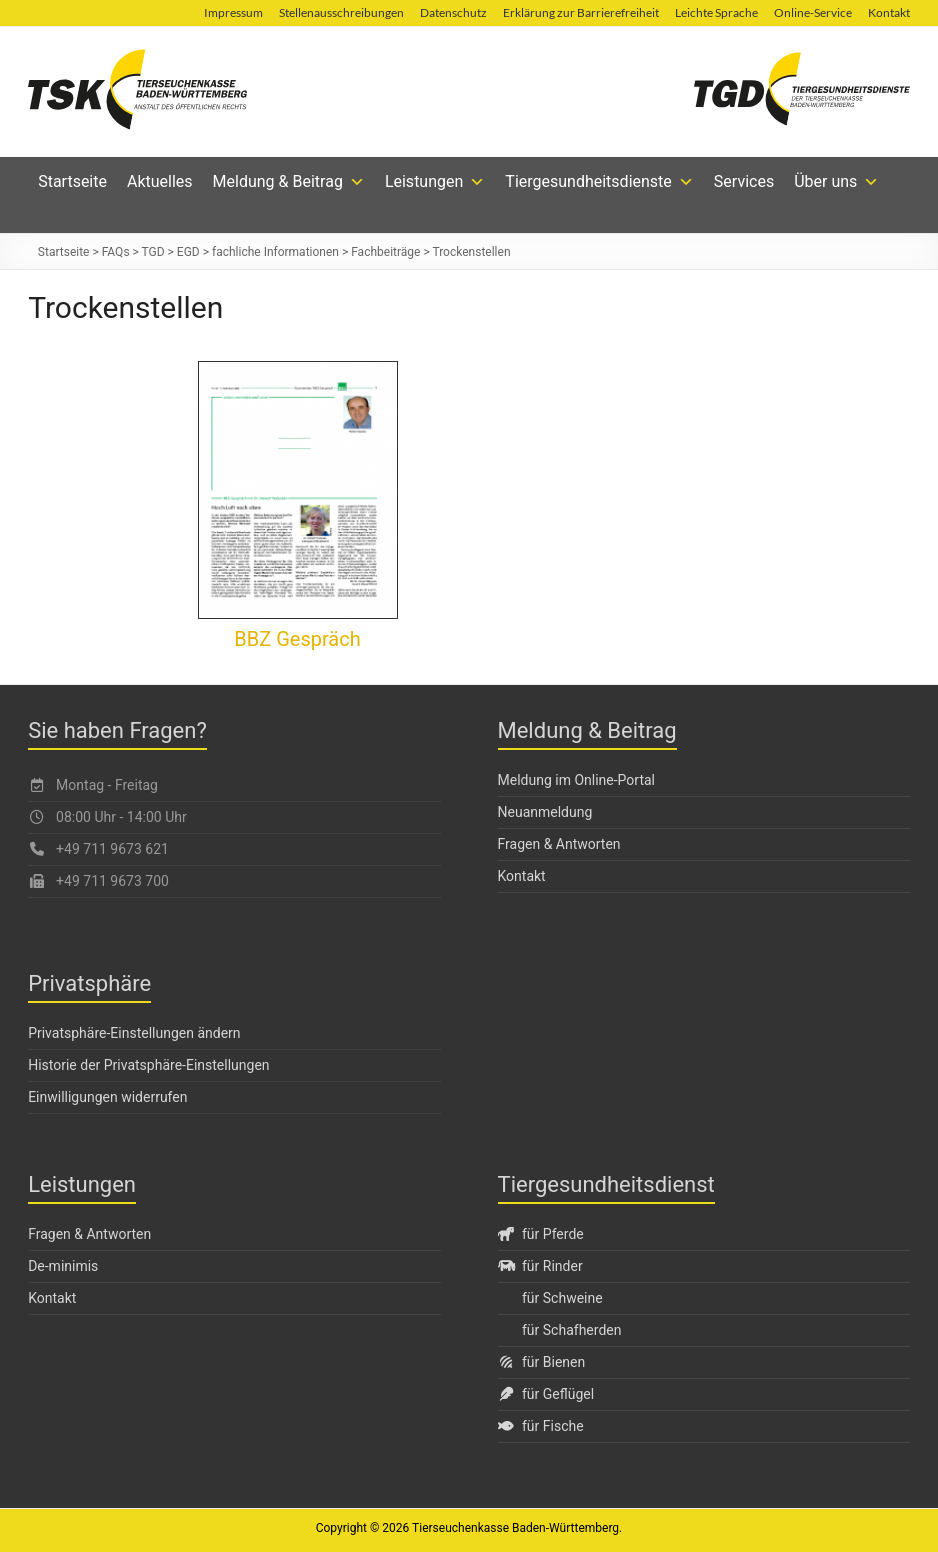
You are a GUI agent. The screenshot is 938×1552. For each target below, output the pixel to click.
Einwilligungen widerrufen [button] (107, 1097)
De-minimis (63, 1266)
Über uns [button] (836, 182)
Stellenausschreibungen (341, 12)
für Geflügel (546, 1394)
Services (744, 181)
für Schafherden (571, 1330)
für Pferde (541, 1234)
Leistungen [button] (435, 182)
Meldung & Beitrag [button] (289, 182)
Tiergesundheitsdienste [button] (599, 182)
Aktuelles (160, 181)
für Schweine (562, 1298)
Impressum (233, 12)
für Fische (541, 1426)
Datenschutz (453, 12)
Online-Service (813, 12)
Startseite (72, 181)
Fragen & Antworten (559, 844)
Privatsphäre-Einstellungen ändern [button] (134, 1033)
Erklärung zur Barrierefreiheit (581, 12)
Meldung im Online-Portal (577, 780)
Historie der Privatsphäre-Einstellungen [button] (148, 1065)
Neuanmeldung (545, 812)
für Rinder (540, 1266)
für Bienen (542, 1362)
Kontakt (889, 12)
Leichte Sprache (716, 12)
